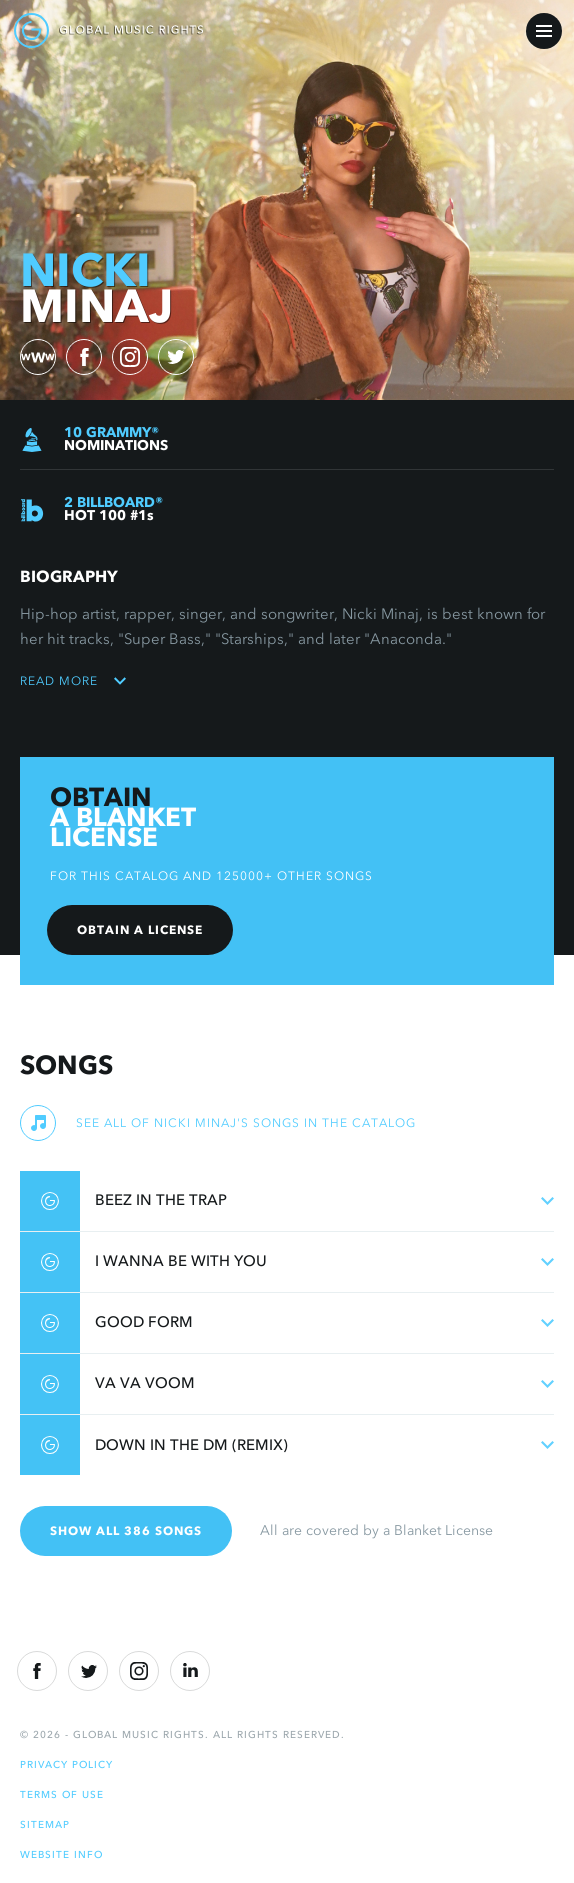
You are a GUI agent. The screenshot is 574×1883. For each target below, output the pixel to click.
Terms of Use (62, 1794)
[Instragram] (139, 1671)
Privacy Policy (66, 1764)
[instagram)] (130, 357)
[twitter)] (176, 357)
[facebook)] (84, 357)
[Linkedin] (190, 1671)
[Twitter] (88, 1671)
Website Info (61, 1854)
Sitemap (45, 1824)
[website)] (38, 357)
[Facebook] (37, 1671)
